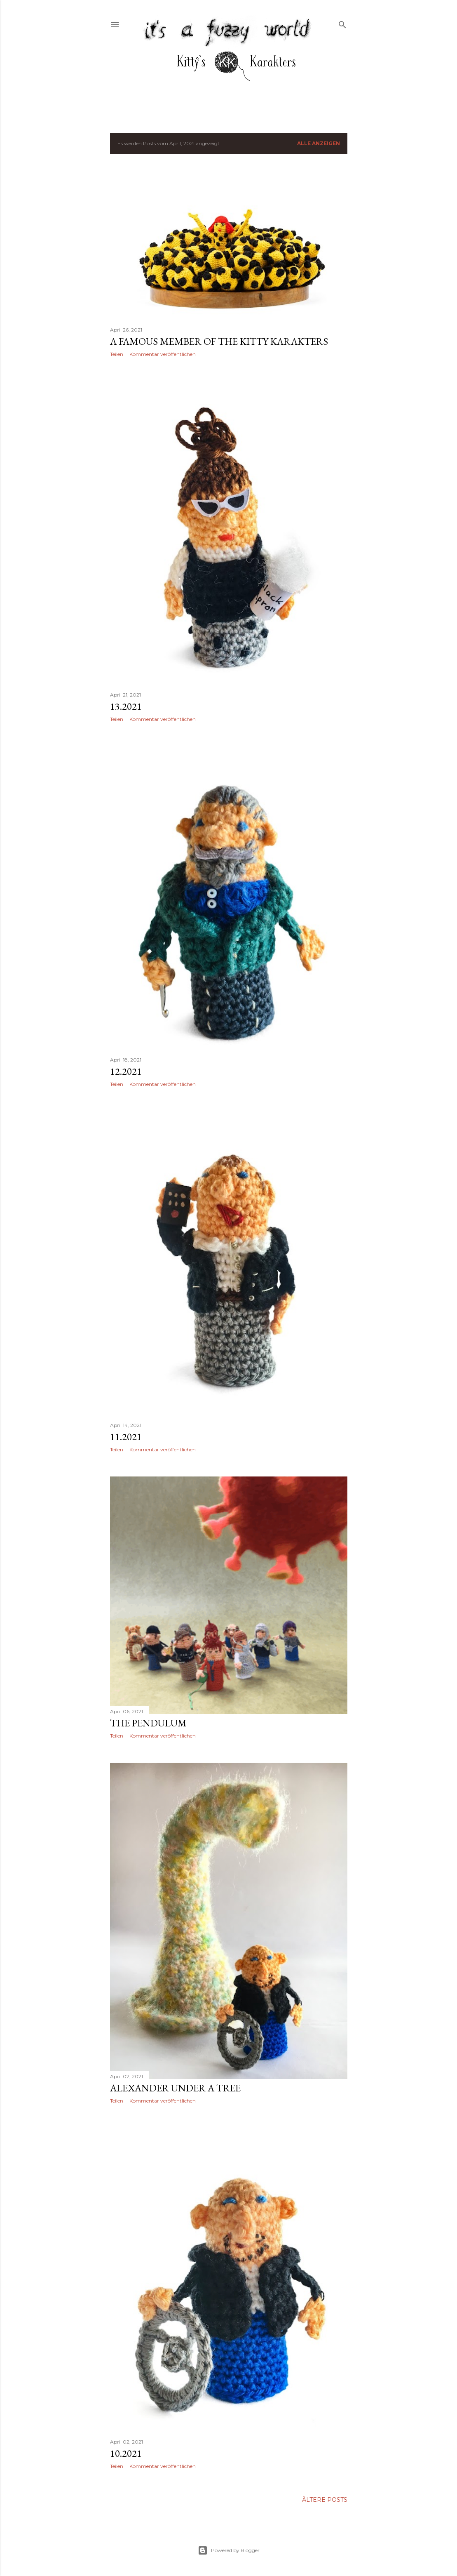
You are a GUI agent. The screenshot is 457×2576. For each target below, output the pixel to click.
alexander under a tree (175, 2088)
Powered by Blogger (229, 2550)
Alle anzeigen (318, 143)
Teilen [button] (116, 354)
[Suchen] (342, 23)
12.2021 (126, 1071)
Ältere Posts (324, 2499)
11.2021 (126, 1436)
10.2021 (126, 2453)
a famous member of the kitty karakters (219, 341)
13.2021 (126, 706)
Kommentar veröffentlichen (162, 354)
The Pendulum (148, 1723)
